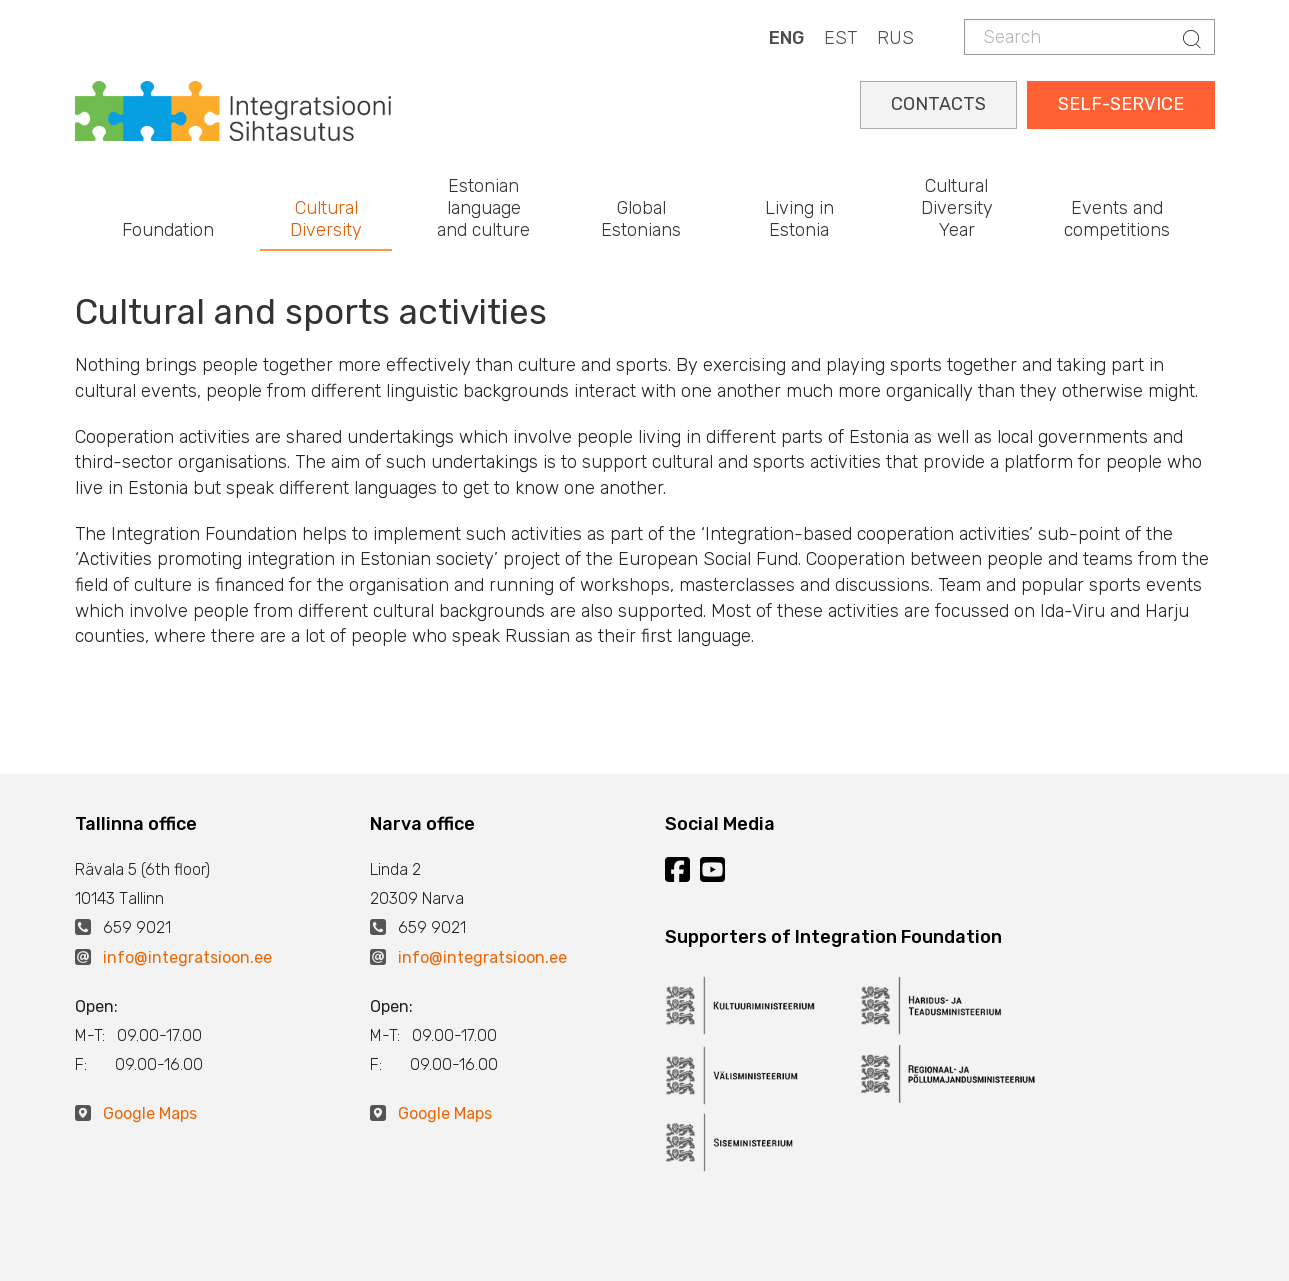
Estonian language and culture (483, 207)
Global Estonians (641, 219)
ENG (786, 38)
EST (840, 38)
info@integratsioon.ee (187, 957)
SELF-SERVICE (1121, 104)
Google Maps (150, 1113)
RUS (895, 38)
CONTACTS (938, 104)
